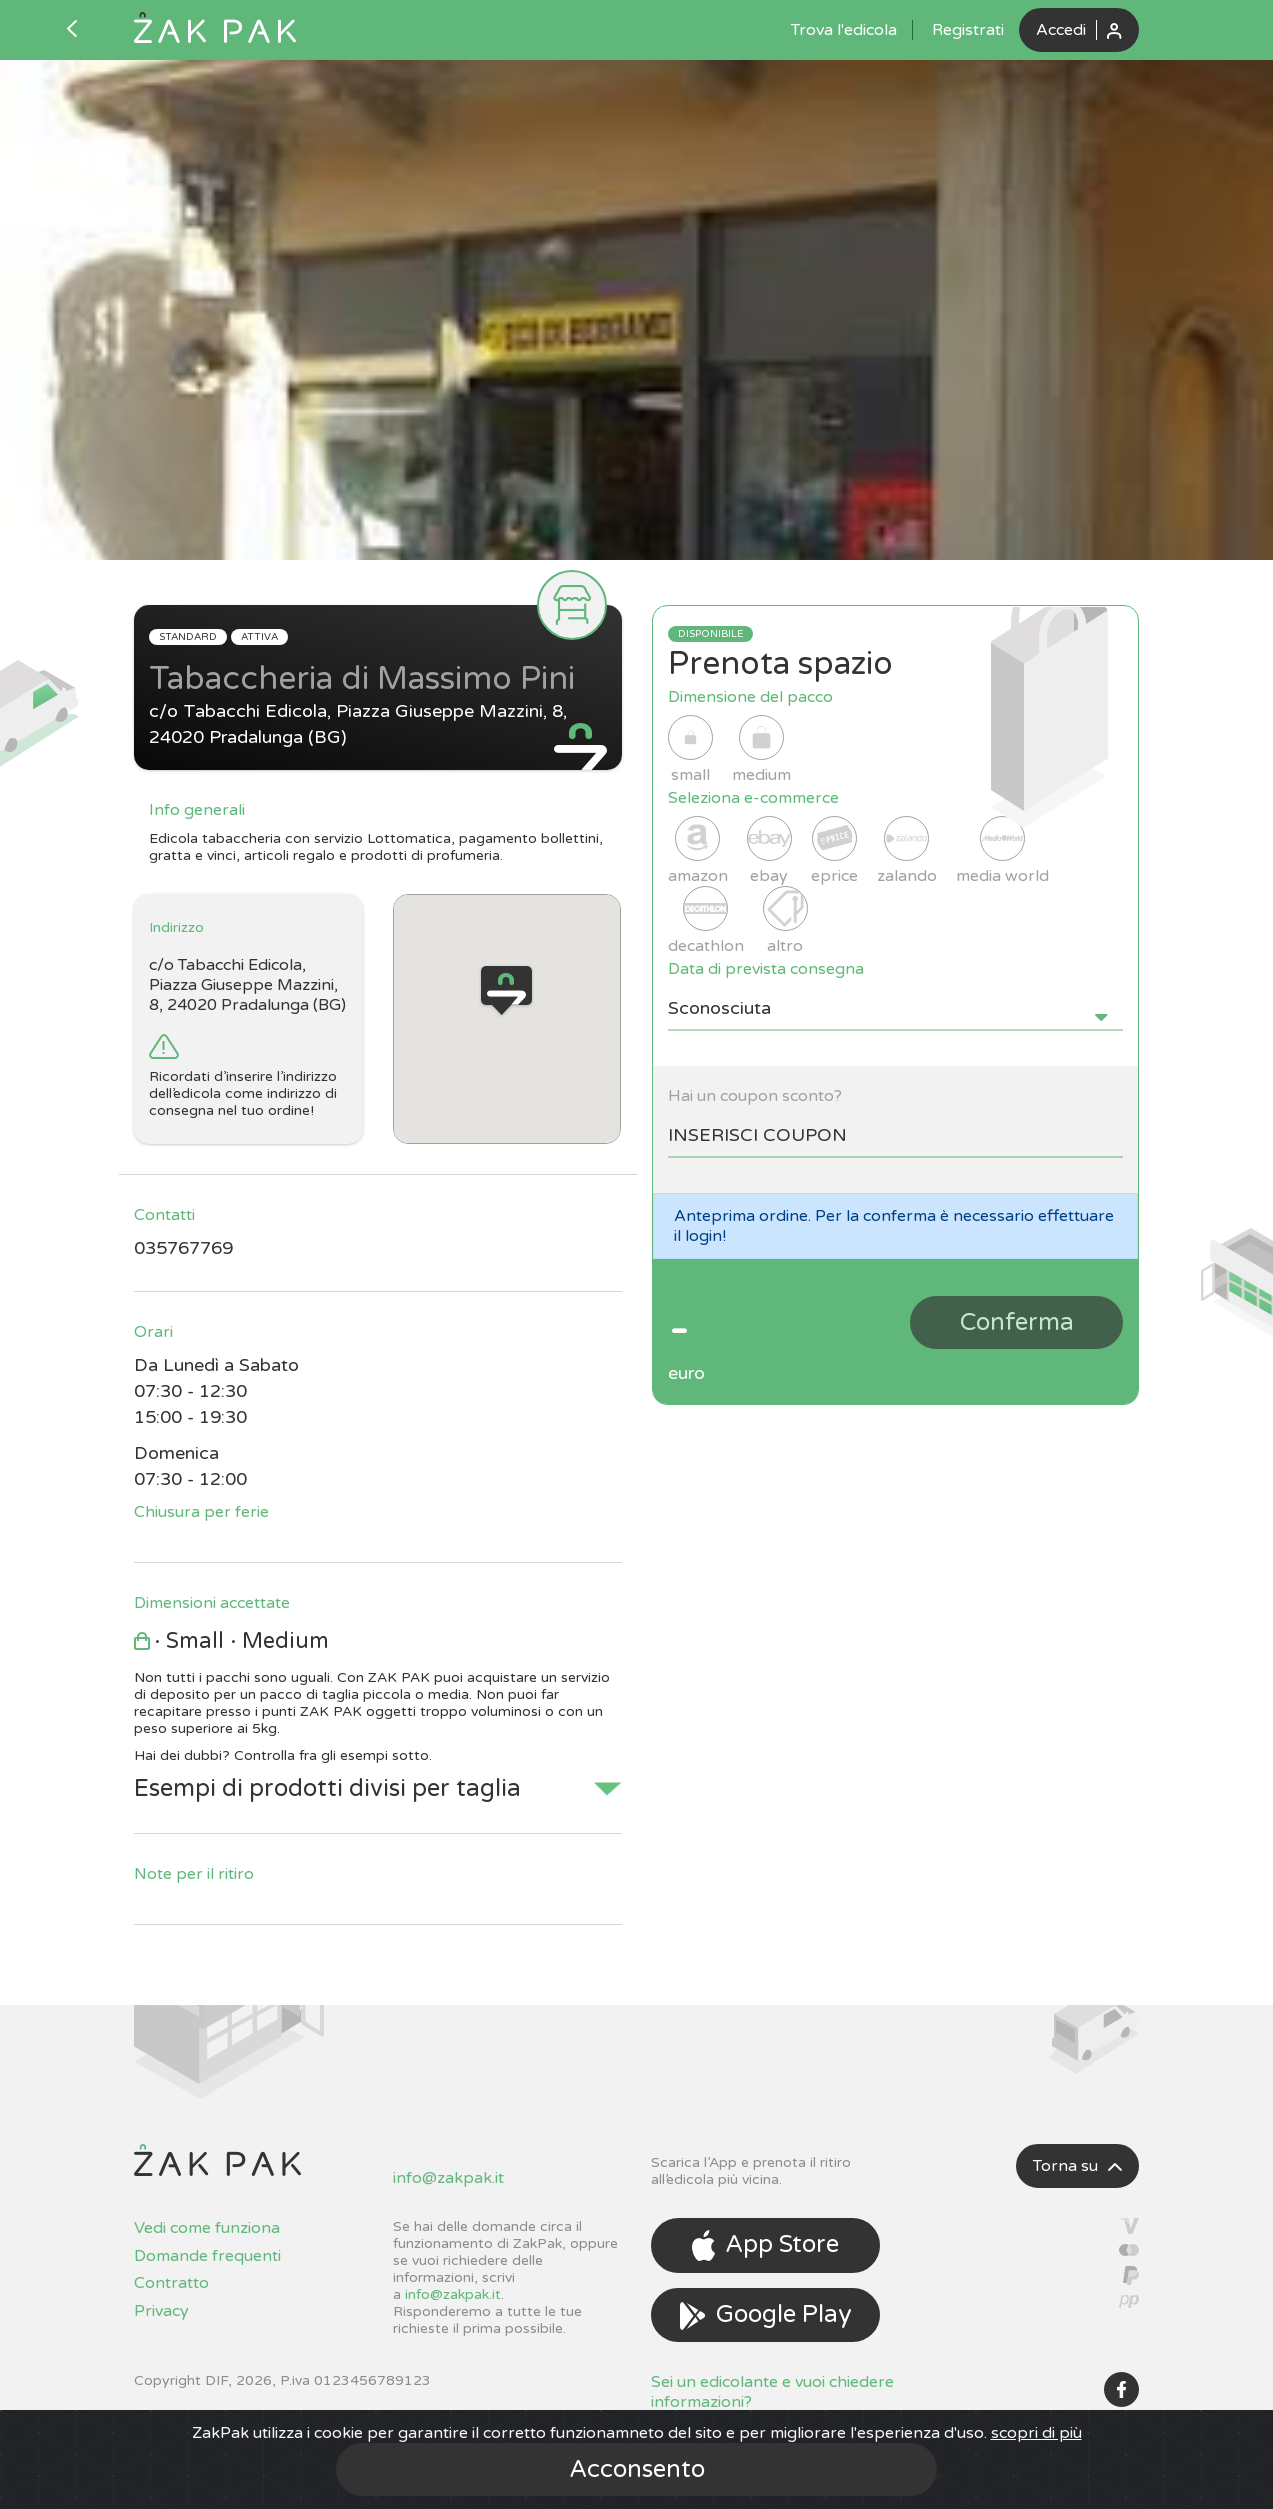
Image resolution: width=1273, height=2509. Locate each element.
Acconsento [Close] (637, 2469)
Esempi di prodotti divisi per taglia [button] (327, 1788)
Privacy (161, 2311)
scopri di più (1036, 2433)
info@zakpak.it (448, 2178)
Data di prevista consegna (766, 969)
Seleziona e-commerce (753, 798)
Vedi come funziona (207, 2228)
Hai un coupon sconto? (755, 1096)
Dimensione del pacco (750, 697)
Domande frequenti (207, 2256)
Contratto (171, 2283)
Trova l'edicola (844, 30)
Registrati (968, 30)
